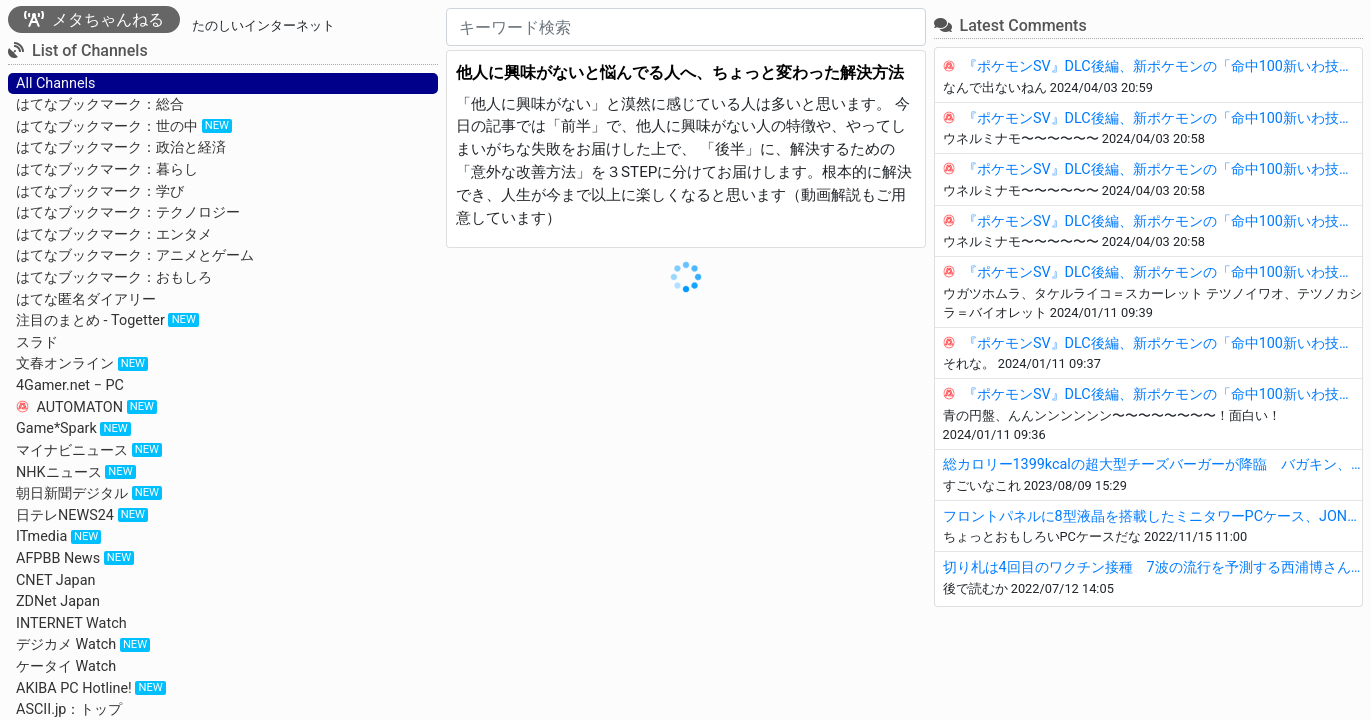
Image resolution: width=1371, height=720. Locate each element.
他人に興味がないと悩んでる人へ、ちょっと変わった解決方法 (680, 72)
